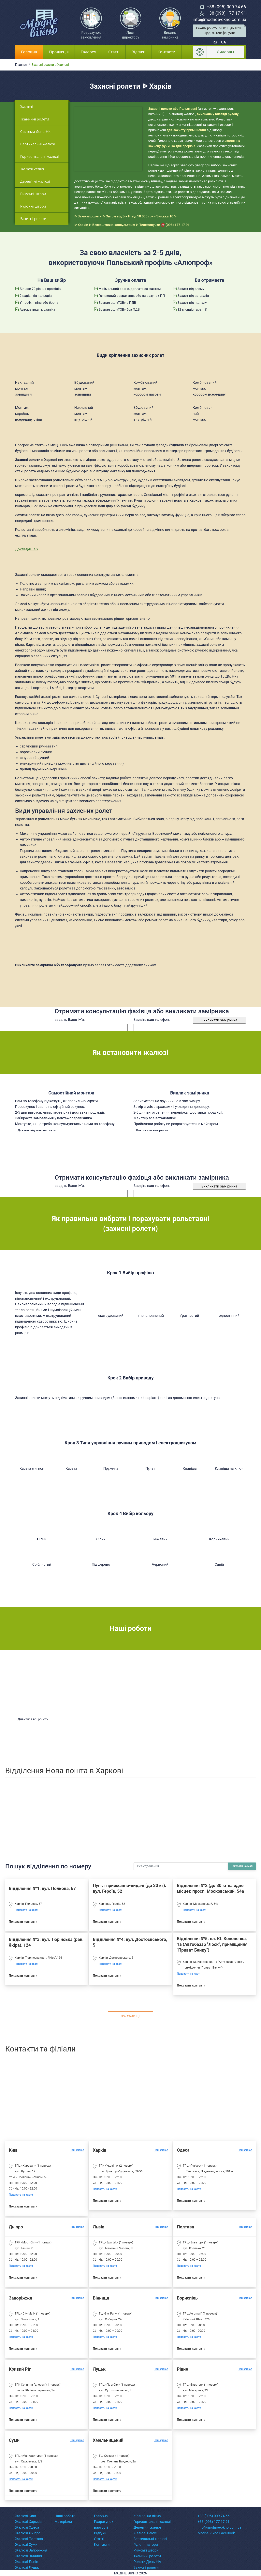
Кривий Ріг (20, 2369)
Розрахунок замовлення (91, 34)
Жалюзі (26, 106)
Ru (215, 42)
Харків (99, 2150)
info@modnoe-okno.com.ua (219, 19)
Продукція (59, 52)
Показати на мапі (242, 1866)
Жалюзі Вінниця (28, 2556)
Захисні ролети (33, 218)
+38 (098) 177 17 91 (226, 13)
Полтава (185, 2226)
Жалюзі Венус (145, 2533)
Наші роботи (65, 2516)
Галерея (88, 52)
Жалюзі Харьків (28, 2522)
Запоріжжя (20, 2298)
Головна (32, 52)
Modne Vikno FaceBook (216, 2533)
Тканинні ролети (34, 119)
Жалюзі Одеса (27, 2527)
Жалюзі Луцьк (27, 2567)
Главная (21, 64)
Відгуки (139, 52)
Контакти (166, 52)
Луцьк (99, 2369)
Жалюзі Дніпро (27, 2533)
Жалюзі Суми (26, 2544)
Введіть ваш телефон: (152, 1019)
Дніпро (16, 2226)
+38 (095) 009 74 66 (226, 6)
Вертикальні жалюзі (37, 144)
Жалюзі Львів (26, 2562)
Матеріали (63, 2522)
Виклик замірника (170, 34)
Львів (98, 2226)
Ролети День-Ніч (147, 2562)
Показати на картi (26, 1909)
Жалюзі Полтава (29, 2539)
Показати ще (130, 2016)
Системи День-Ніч (35, 131)
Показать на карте (21, 2194)
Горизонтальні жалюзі (39, 156)
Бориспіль (187, 2298)
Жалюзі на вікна (147, 2516)
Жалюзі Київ (25, 2516)
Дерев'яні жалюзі (35, 181)
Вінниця (101, 2298)
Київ (13, 2150)
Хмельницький (108, 2440)
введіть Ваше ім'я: (70, 1019)
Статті (114, 52)
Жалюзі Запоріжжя (31, 2550)
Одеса (183, 2150)
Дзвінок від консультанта (37, 1130)
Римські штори (33, 193)
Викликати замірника (152, 1130)
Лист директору (130, 34)
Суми (14, 2440)
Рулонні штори (33, 206)
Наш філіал (77, 2150)
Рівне (182, 2369)
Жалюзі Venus (32, 168)
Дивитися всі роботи (33, 1719)
